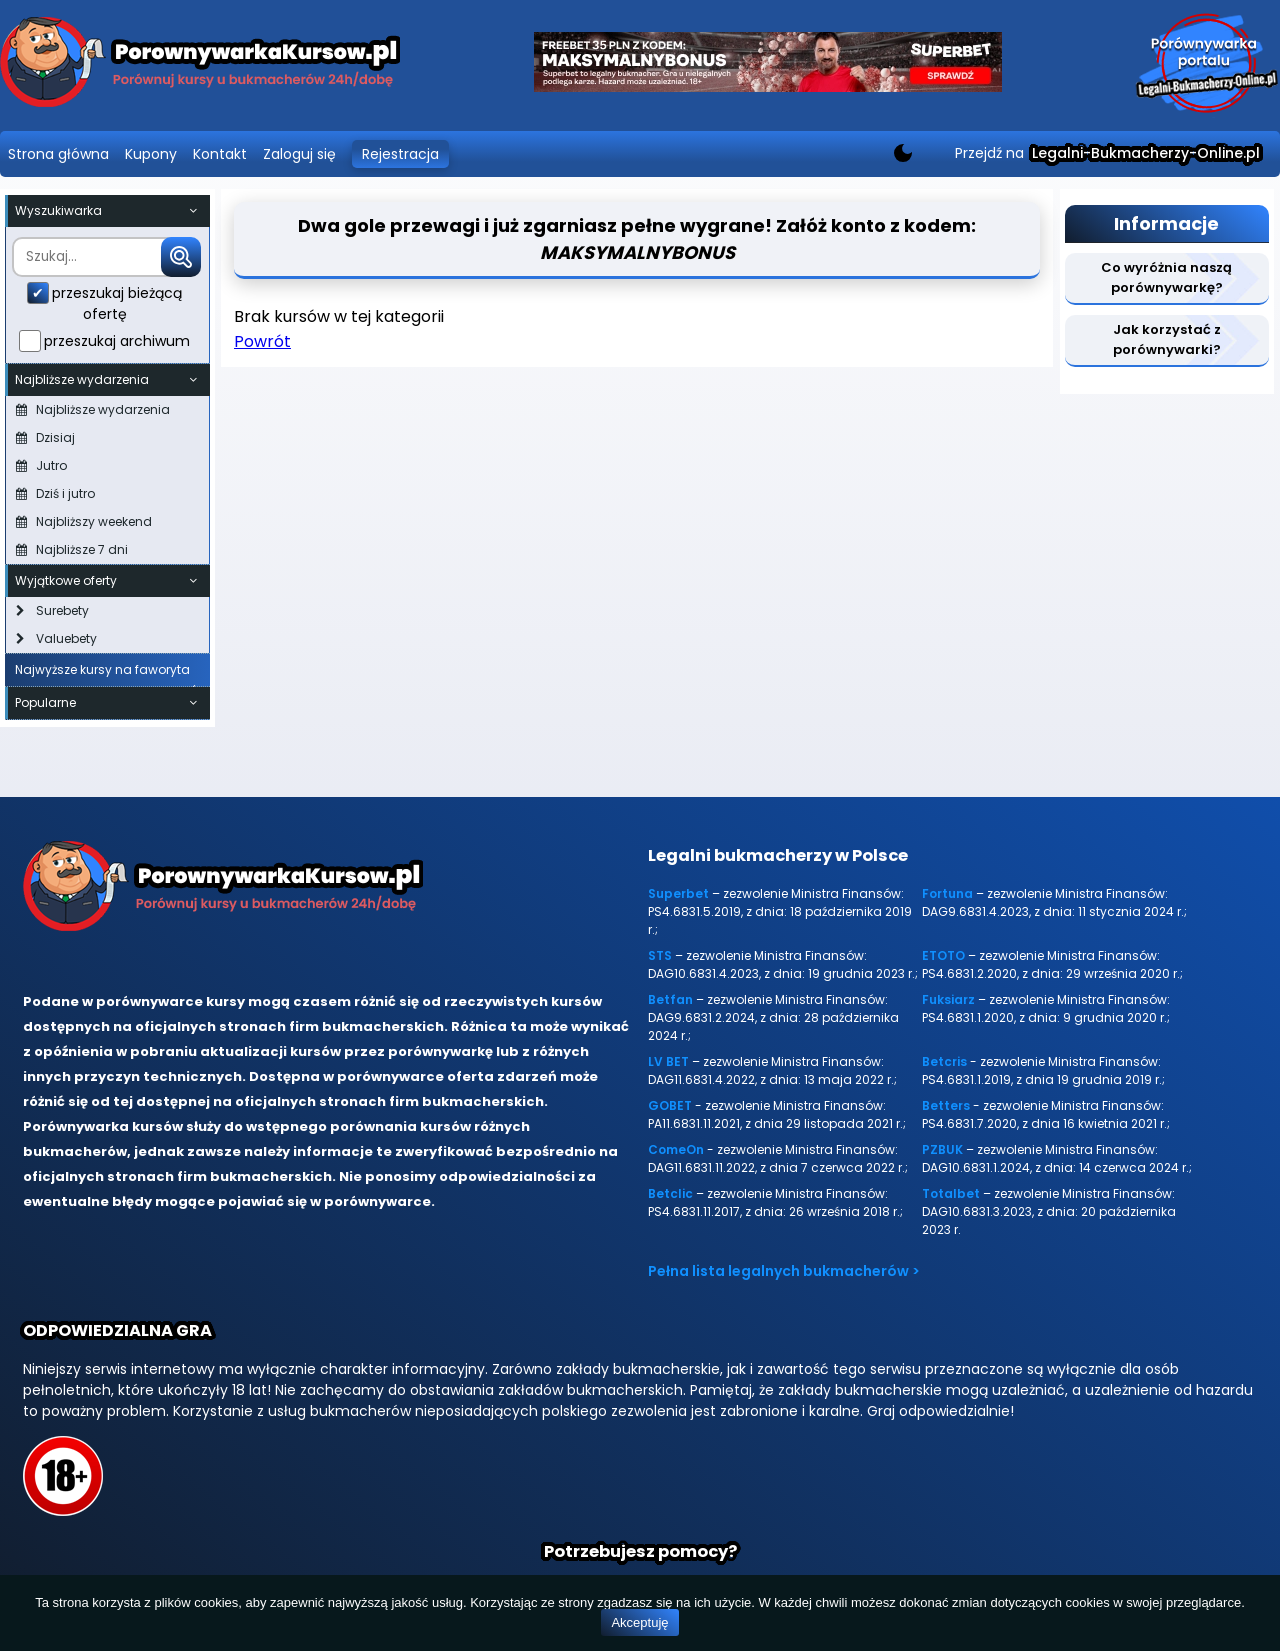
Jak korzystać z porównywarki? (1167, 339)
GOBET (670, 1105)
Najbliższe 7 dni (72, 549)
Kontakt (220, 154)
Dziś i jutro (55, 493)
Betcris (944, 1061)
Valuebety (56, 638)
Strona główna (58, 154)
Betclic (670, 1193)
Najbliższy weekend (84, 521)
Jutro (41, 465)
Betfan (670, 999)
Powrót (262, 341)
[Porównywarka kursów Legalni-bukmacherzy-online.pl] (200, 65)
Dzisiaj (45, 437)
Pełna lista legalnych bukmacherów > (784, 1271)
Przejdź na (1107, 153)
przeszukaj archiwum (117, 341)
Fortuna (947, 893)
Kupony (151, 154)
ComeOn (676, 1149)
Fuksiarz (948, 999)
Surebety (52, 610)
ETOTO (943, 955)
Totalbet (951, 1193)
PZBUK (942, 1149)
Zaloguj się (299, 154)
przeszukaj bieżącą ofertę (117, 303)
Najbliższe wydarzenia (93, 409)
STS (660, 955)
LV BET (668, 1061)
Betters (946, 1105)
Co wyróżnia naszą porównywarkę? (1166, 277)
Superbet (678, 893)
